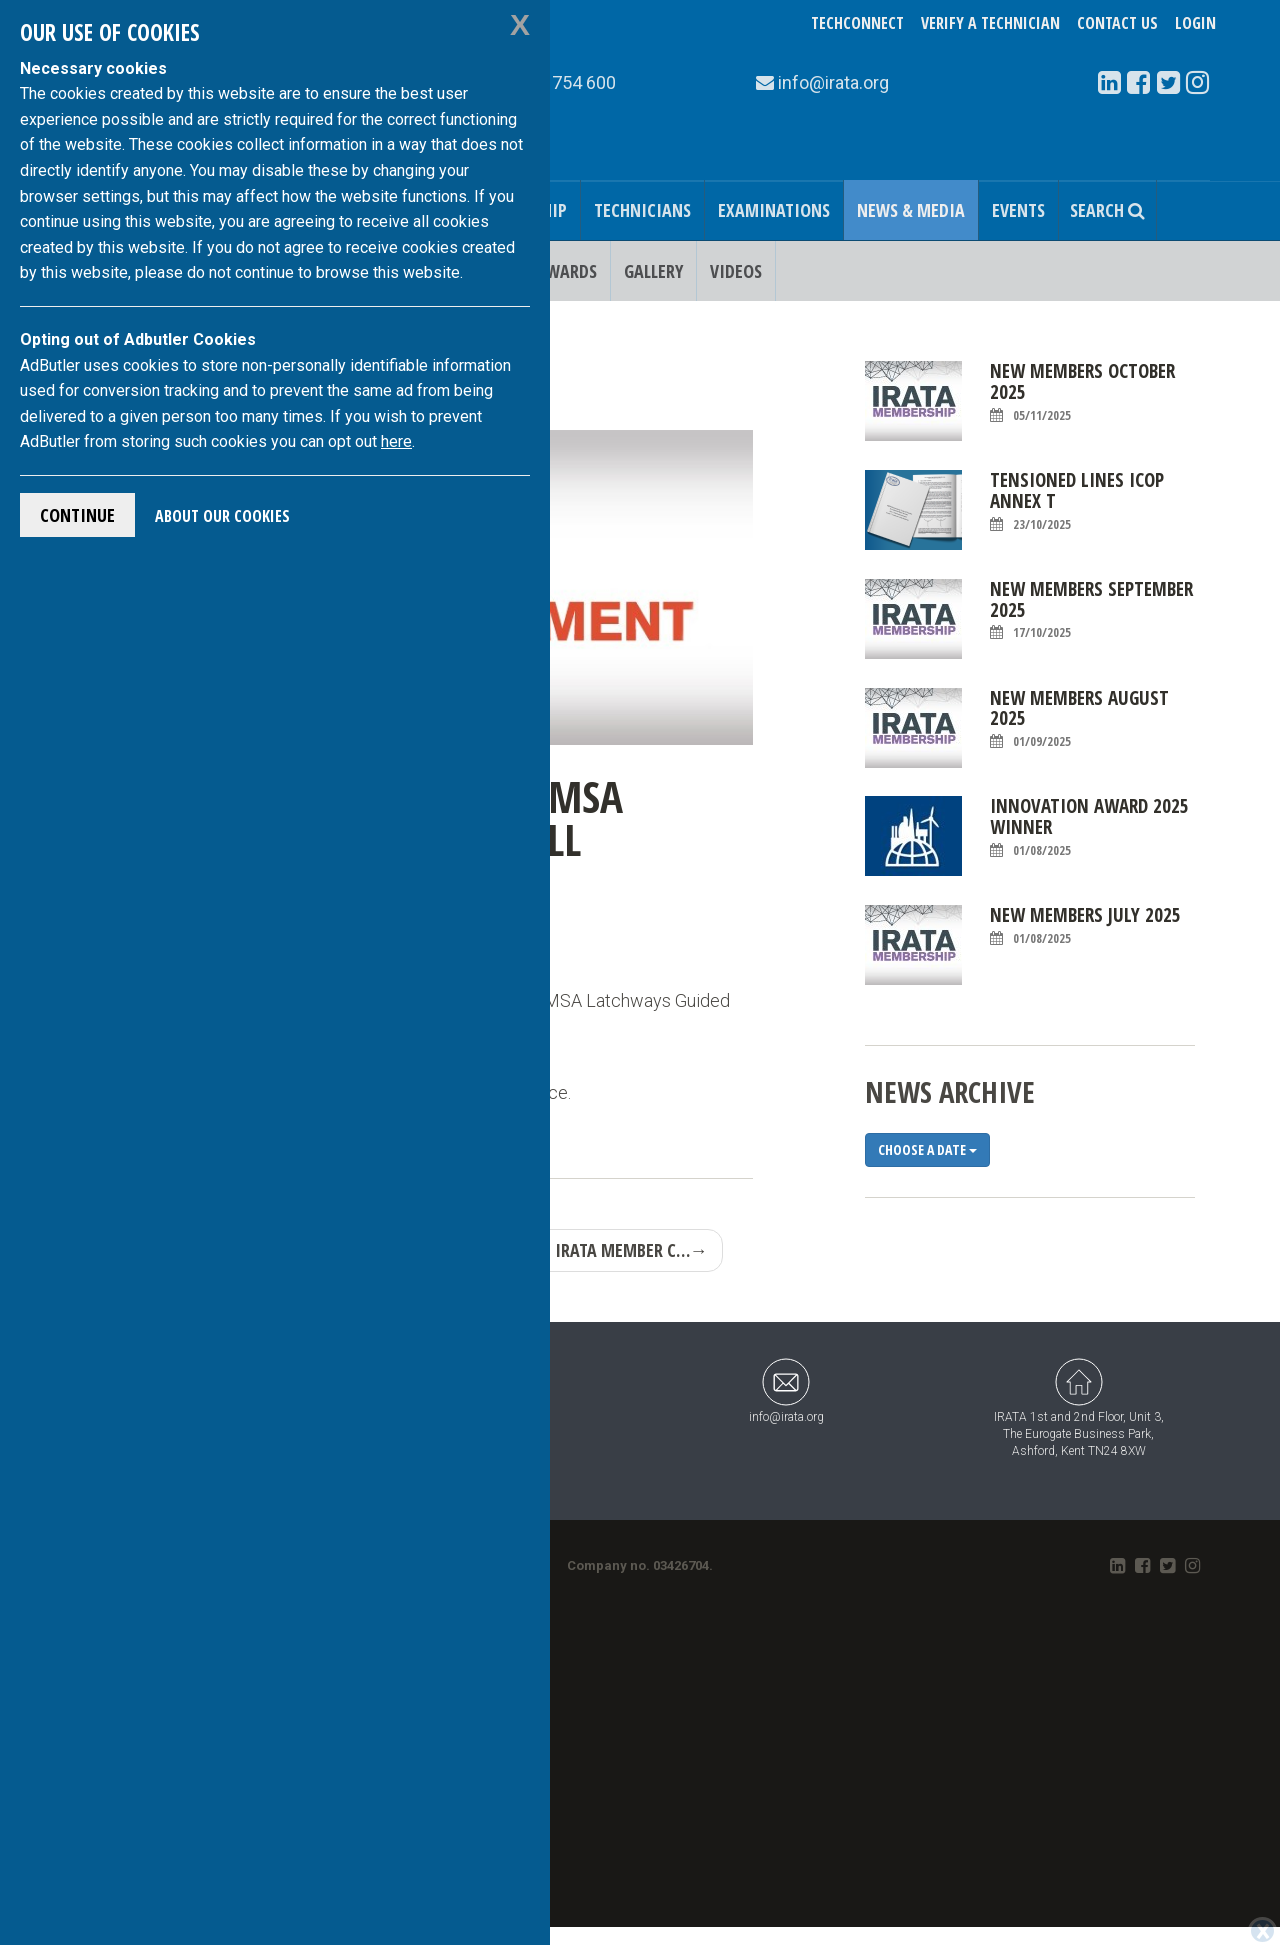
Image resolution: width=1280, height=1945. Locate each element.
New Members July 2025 (1085, 926)
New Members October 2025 (1082, 392)
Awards (566, 271)
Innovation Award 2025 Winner (1089, 827)
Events (1018, 210)
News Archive (950, 1091)
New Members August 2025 (1079, 719)
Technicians (642, 210)
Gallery (653, 271)
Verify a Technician (990, 23)
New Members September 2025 (1091, 610)
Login (1195, 23)
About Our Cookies (222, 516)
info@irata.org (786, 1390)
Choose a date (927, 1149)
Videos (736, 271)
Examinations (774, 210)
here (396, 441)
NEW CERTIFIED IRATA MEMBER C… (574, 1250)
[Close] (1262, 1931)
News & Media (911, 210)
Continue (77, 515)
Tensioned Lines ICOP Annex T (1077, 501)
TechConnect (857, 23)
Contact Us (1117, 23)
